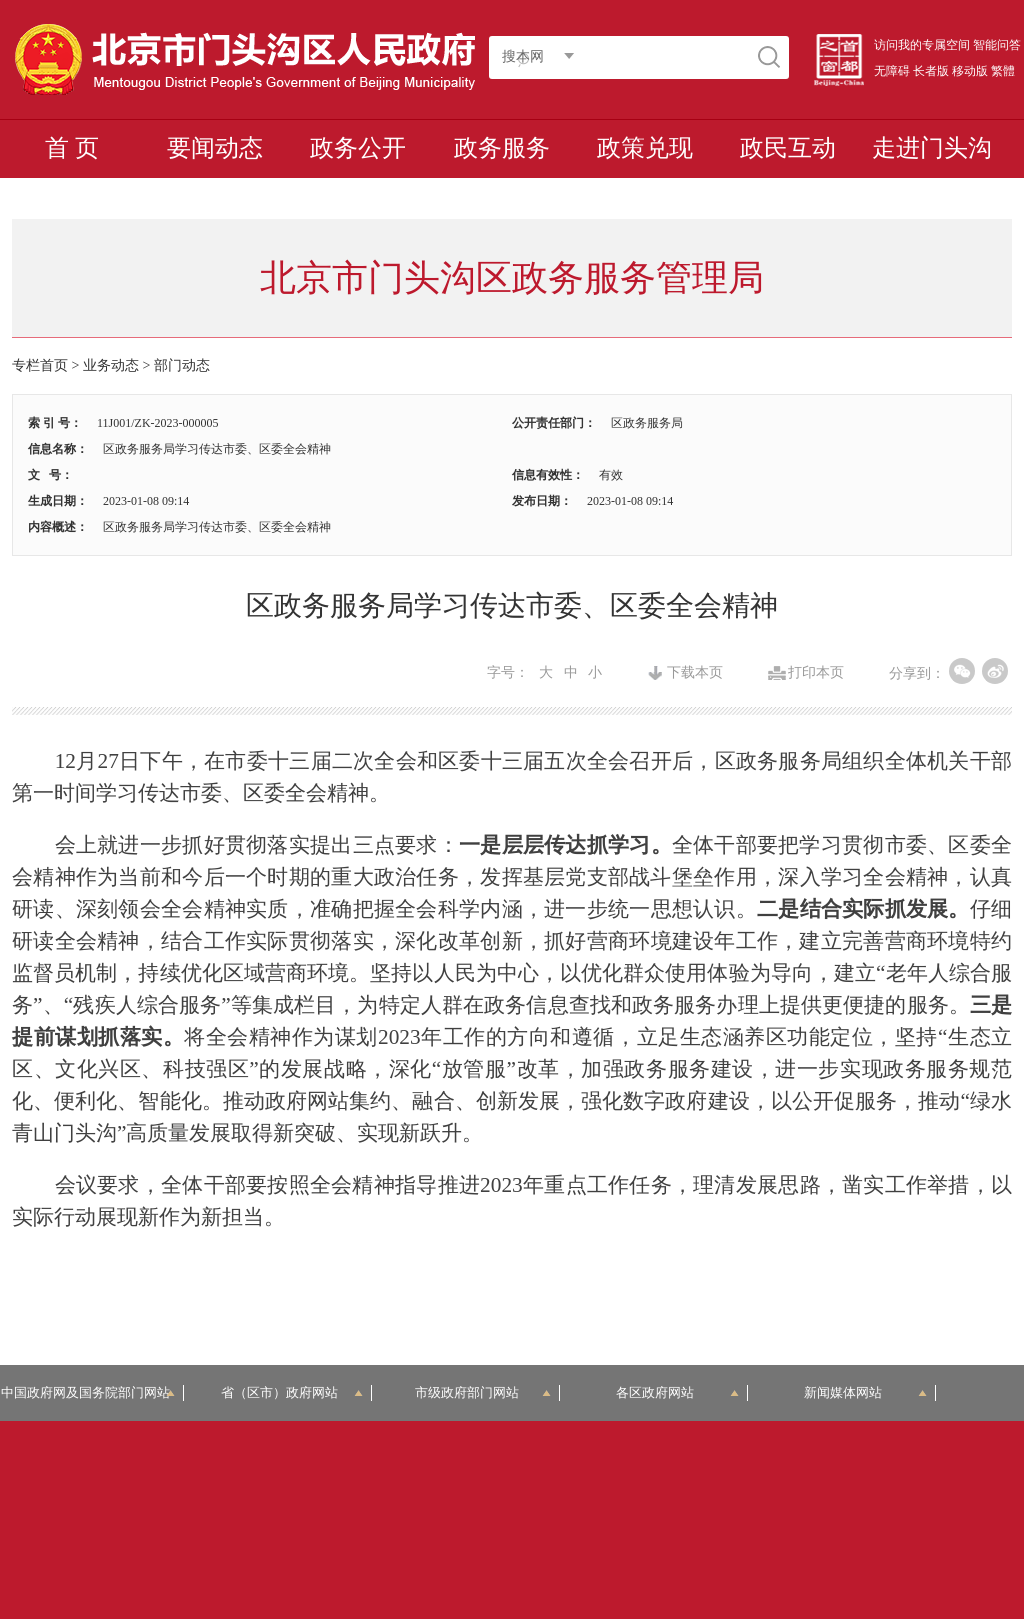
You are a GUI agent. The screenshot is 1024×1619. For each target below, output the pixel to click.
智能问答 (997, 45)
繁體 (1003, 71)
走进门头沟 (932, 148)
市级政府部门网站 (483, 1392)
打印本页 (816, 673)
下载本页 (695, 673)
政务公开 (358, 148)
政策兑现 (645, 148)
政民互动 (788, 148)
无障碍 (892, 71)
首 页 (72, 148)
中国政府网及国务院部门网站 (92, 1392)
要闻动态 (215, 148)
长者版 (931, 71)
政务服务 (502, 148)
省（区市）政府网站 (292, 1392)
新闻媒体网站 (865, 1392)
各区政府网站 (677, 1392)
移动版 (970, 71)
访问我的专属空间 (922, 45)
